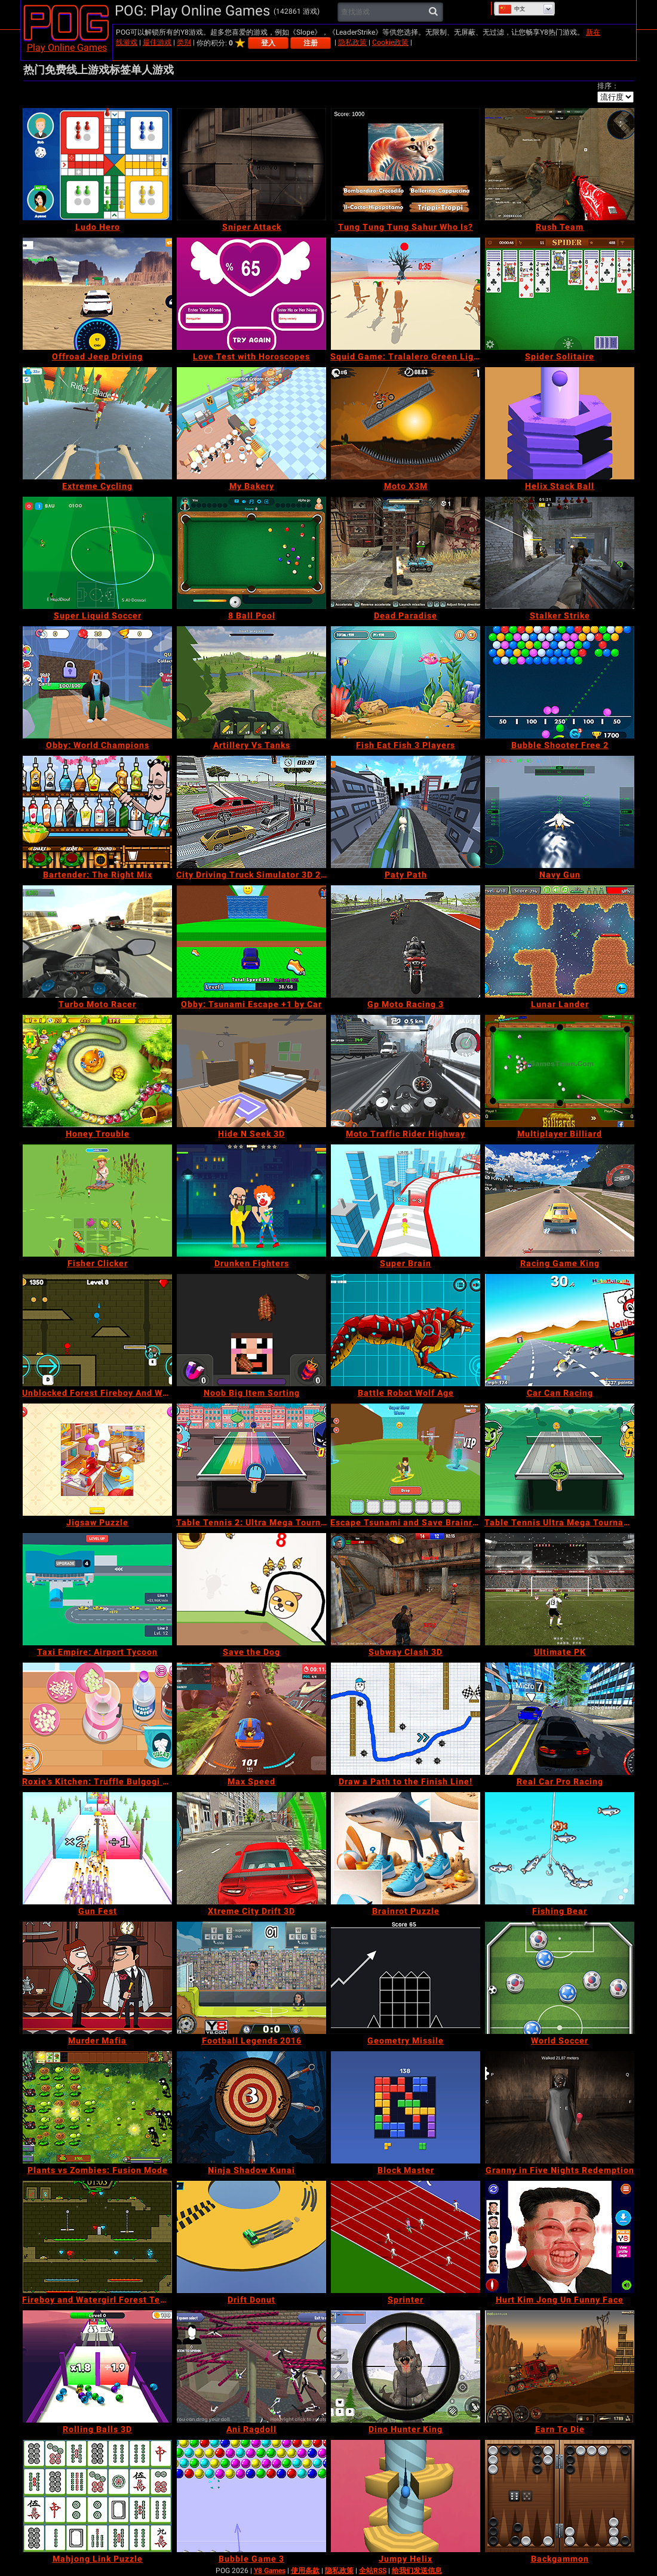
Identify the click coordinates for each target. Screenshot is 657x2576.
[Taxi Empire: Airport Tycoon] (97, 1589)
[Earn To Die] (559, 2366)
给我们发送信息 (417, 2570)
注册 (310, 43)
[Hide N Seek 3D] (251, 1071)
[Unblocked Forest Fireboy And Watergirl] (97, 1330)
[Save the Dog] (251, 1589)
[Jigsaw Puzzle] (97, 1459)
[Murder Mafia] (97, 1978)
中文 (511, 9)
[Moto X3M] (405, 423)
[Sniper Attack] (251, 164)
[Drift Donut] (251, 2237)
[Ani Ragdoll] (251, 2366)
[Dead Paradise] (405, 553)
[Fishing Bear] (559, 1848)
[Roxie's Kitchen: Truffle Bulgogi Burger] (97, 1718)
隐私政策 (352, 42)
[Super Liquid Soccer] (97, 553)
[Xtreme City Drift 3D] (251, 1848)
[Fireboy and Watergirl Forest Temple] (97, 2237)
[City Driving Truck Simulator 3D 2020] (251, 812)
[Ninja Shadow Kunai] (251, 2107)
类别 (184, 42)
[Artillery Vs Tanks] (251, 682)
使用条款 (305, 2570)
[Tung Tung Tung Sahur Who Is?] (405, 164)
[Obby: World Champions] (97, 682)
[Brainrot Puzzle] (405, 1848)
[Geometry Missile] (405, 1978)
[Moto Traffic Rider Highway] (405, 1071)
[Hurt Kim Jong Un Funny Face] (559, 2237)
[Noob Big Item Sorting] (251, 1330)
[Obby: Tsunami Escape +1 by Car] (251, 941)
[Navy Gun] (559, 812)
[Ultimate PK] (559, 1589)
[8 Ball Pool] (251, 553)
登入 (268, 43)
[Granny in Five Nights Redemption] (559, 2107)
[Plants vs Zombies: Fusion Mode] (97, 2107)
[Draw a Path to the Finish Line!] (405, 1718)
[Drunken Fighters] (251, 1200)
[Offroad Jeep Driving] (97, 293)
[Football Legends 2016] (251, 1978)
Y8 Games (269, 2570)
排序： (608, 86)
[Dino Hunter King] (405, 2366)
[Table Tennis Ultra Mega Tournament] (559, 1459)
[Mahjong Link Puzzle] (97, 2496)
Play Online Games (67, 47)
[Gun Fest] (97, 1848)
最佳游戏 (157, 42)
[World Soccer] (559, 1978)
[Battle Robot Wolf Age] (405, 1330)
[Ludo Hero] (97, 164)
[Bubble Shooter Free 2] (559, 682)
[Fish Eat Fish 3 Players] (405, 682)
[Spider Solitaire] (559, 293)
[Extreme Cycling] (97, 423)
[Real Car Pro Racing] (559, 1718)
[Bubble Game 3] (251, 2496)
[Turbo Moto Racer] (97, 941)
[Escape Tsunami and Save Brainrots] (405, 1459)
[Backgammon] (559, 2496)
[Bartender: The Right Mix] (97, 812)
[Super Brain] (405, 1200)
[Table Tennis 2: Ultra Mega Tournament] (251, 1459)
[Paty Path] (405, 812)
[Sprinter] (405, 2237)
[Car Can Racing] (559, 1330)
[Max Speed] (251, 1718)
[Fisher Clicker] (97, 1200)
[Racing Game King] (559, 1200)
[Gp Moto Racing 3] (405, 941)
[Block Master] (405, 2107)
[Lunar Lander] (559, 941)
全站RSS (372, 2570)
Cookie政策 (390, 42)
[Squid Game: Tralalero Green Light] (405, 293)
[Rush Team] (559, 164)
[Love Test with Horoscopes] (251, 293)
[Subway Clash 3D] (405, 1589)
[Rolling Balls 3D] (97, 2366)
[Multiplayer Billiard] (559, 1071)
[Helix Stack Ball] (559, 423)
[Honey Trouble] (97, 1071)
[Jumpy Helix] (405, 2496)
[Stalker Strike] (559, 553)
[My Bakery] (251, 423)
